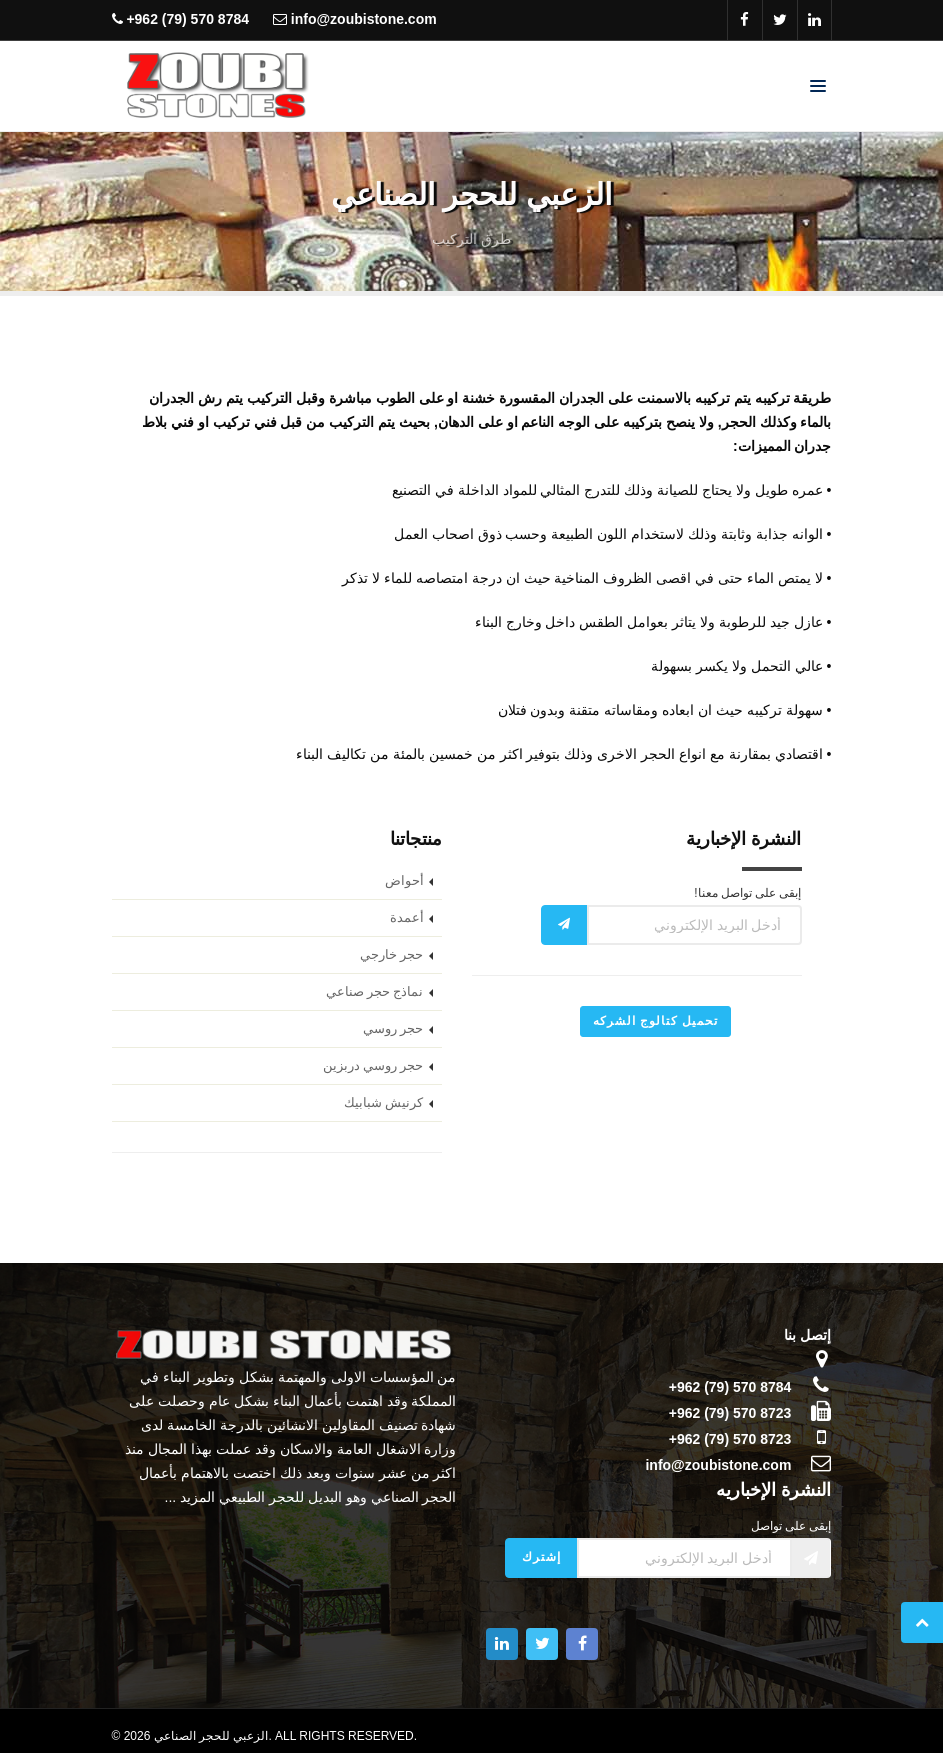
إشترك (541, 1557)
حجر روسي (393, 1029)
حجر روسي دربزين (373, 1066)
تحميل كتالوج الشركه (656, 1021)
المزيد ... (190, 1497)
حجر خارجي (392, 955)
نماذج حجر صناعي (375, 992)
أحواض (404, 881)
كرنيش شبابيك (384, 1103)
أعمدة (407, 918)
